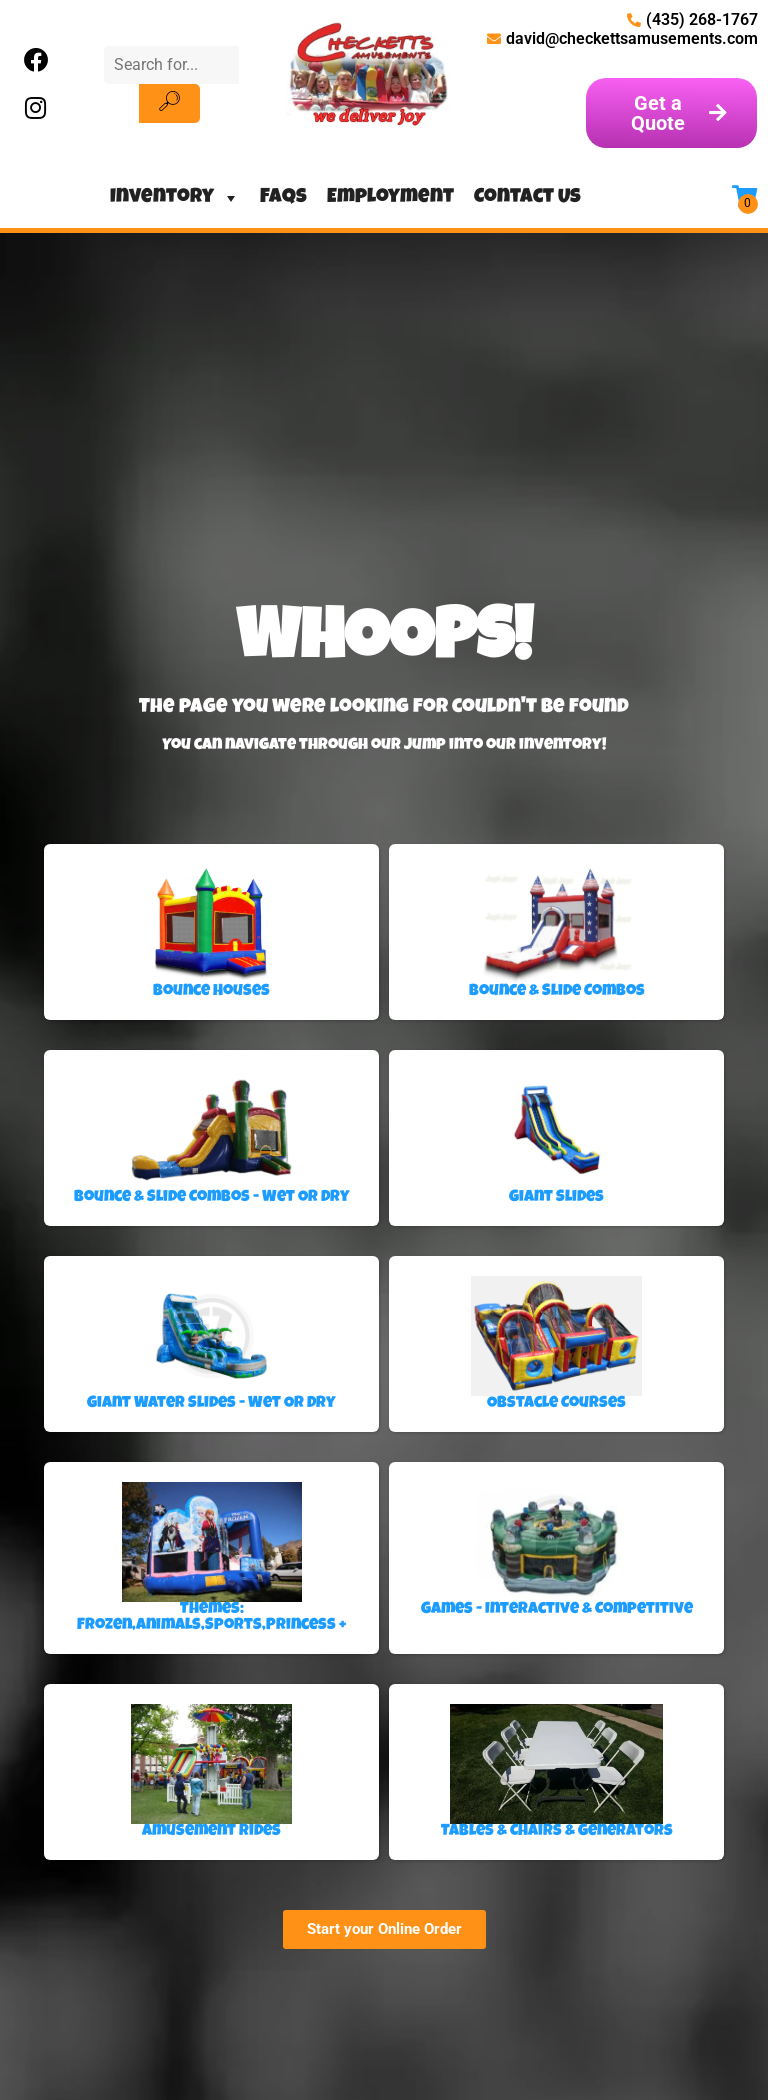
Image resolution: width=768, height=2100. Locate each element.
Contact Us (527, 198)
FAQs (283, 198)
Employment (390, 198)
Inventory (175, 198)
